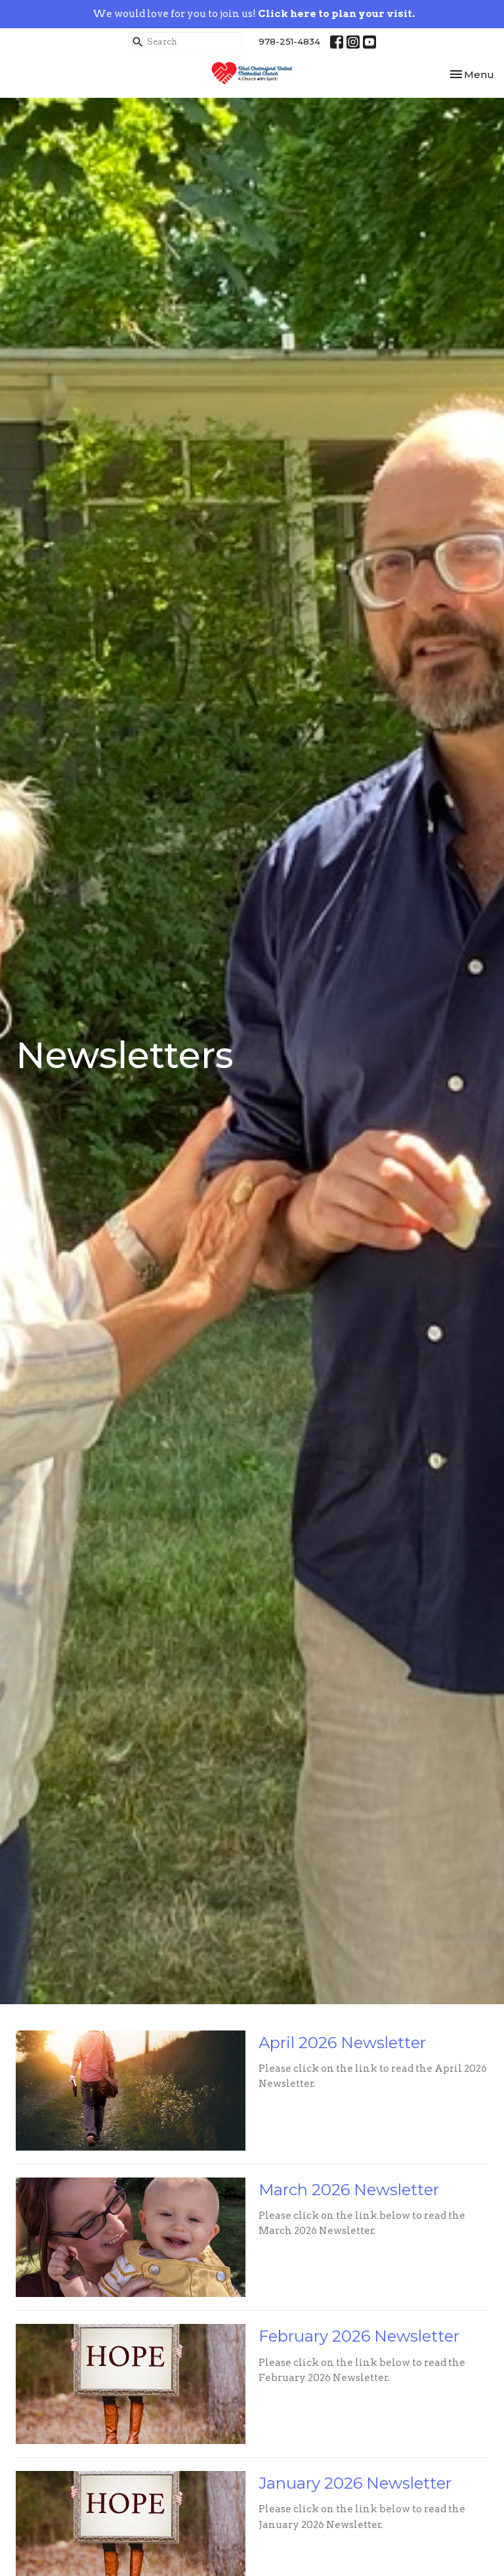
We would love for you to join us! (254, 14)
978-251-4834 (289, 41)
